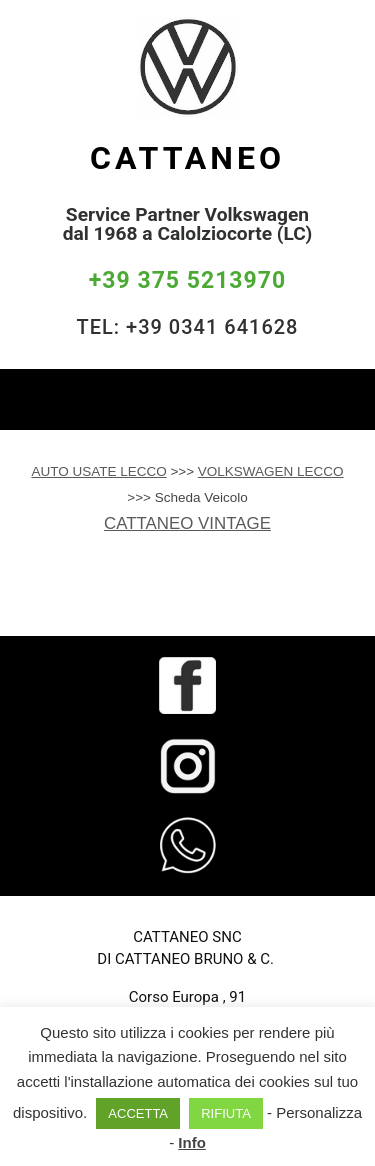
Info (192, 1142)
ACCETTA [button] (138, 1113)
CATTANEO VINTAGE (187, 523)
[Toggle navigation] (345, 399)
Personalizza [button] (319, 1112)
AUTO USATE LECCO (98, 471)
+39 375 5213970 (187, 280)
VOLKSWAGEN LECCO (271, 471)
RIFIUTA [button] (226, 1113)
